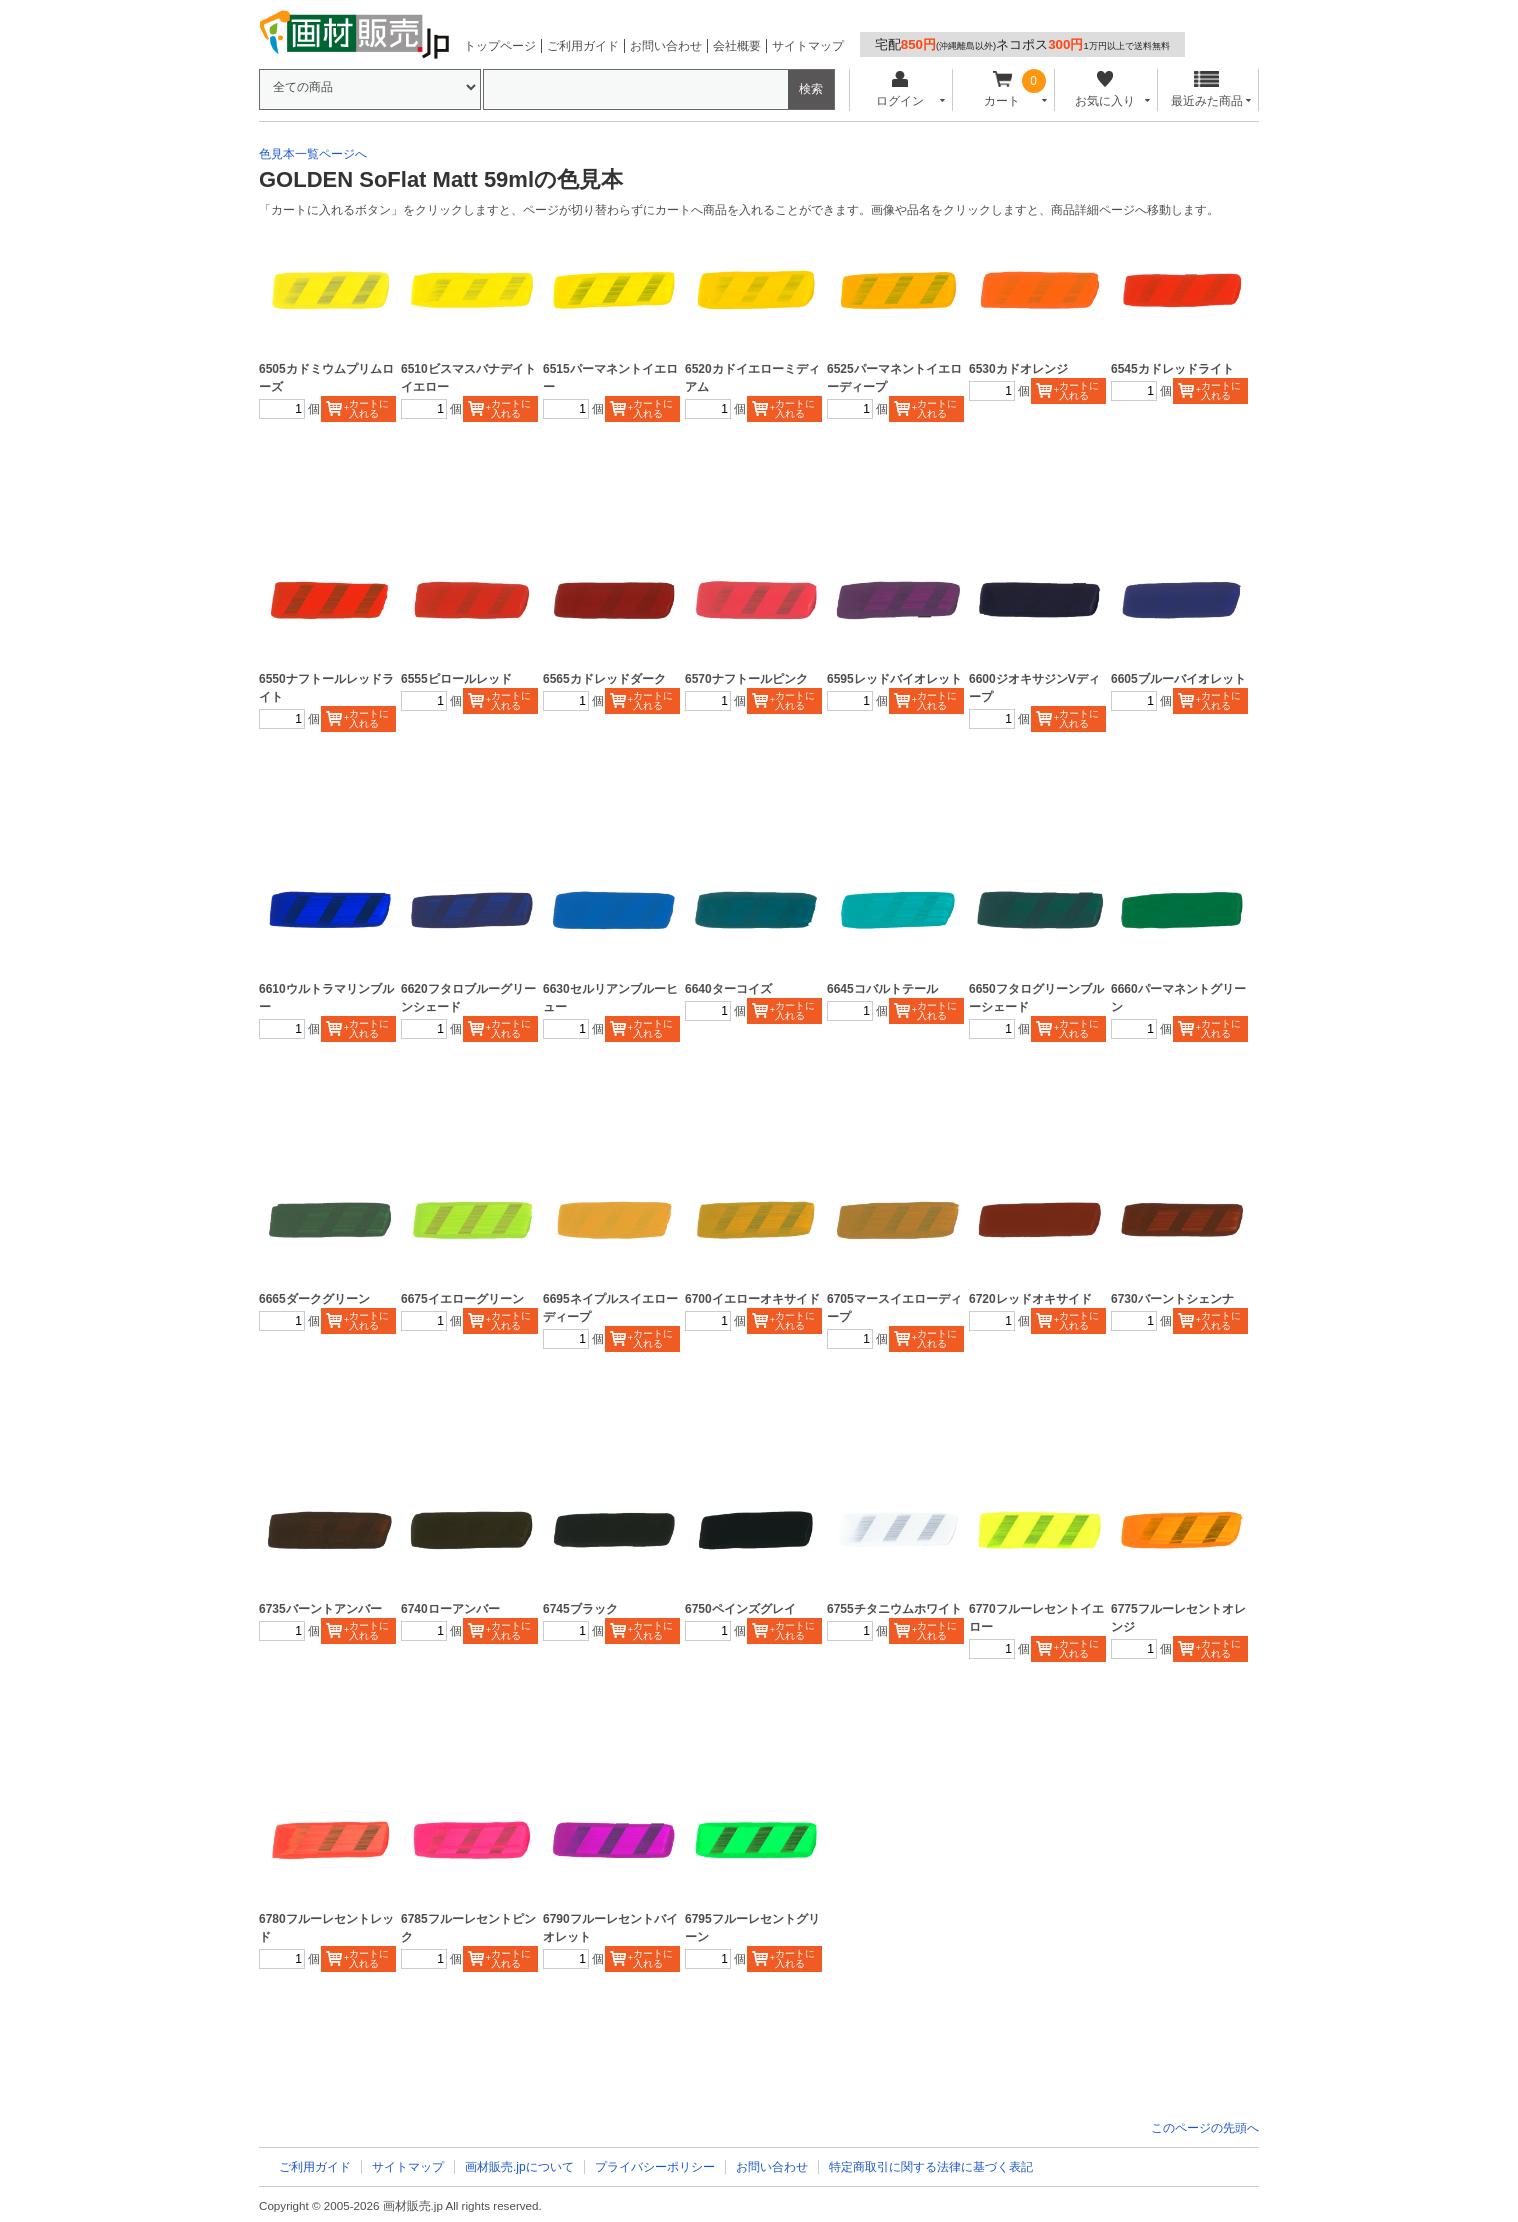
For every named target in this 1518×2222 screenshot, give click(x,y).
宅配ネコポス (1022, 44)
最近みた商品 (1207, 89)
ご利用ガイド (583, 46)
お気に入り (1104, 89)
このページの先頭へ (1205, 2128)
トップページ (500, 46)
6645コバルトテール (882, 989)
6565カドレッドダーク (604, 679)
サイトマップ (808, 46)
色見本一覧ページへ (313, 154)
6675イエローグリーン (462, 1299)
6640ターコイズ (728, 989)
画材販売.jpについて (519, 2167)
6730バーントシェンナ (1172, 1299)
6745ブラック (580, 1609)
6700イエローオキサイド (752, 1299)
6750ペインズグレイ (740, 1609)
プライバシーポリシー (655, 2167)
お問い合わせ (666, 46)
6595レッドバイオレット (894, 679)
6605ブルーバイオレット (1178, 679)
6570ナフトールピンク (746, 679)
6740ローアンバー (450, 1609)
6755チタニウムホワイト (894, 1609)
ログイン (899, 89)
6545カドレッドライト (1172, 369)
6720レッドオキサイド (1030, 1299)
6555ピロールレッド (456, 679)
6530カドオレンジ (1018, 369)
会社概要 (737, 46)
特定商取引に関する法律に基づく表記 (931, 2167)
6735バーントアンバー (320, 1609)
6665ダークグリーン (314, 1299)
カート (1002, 89)
